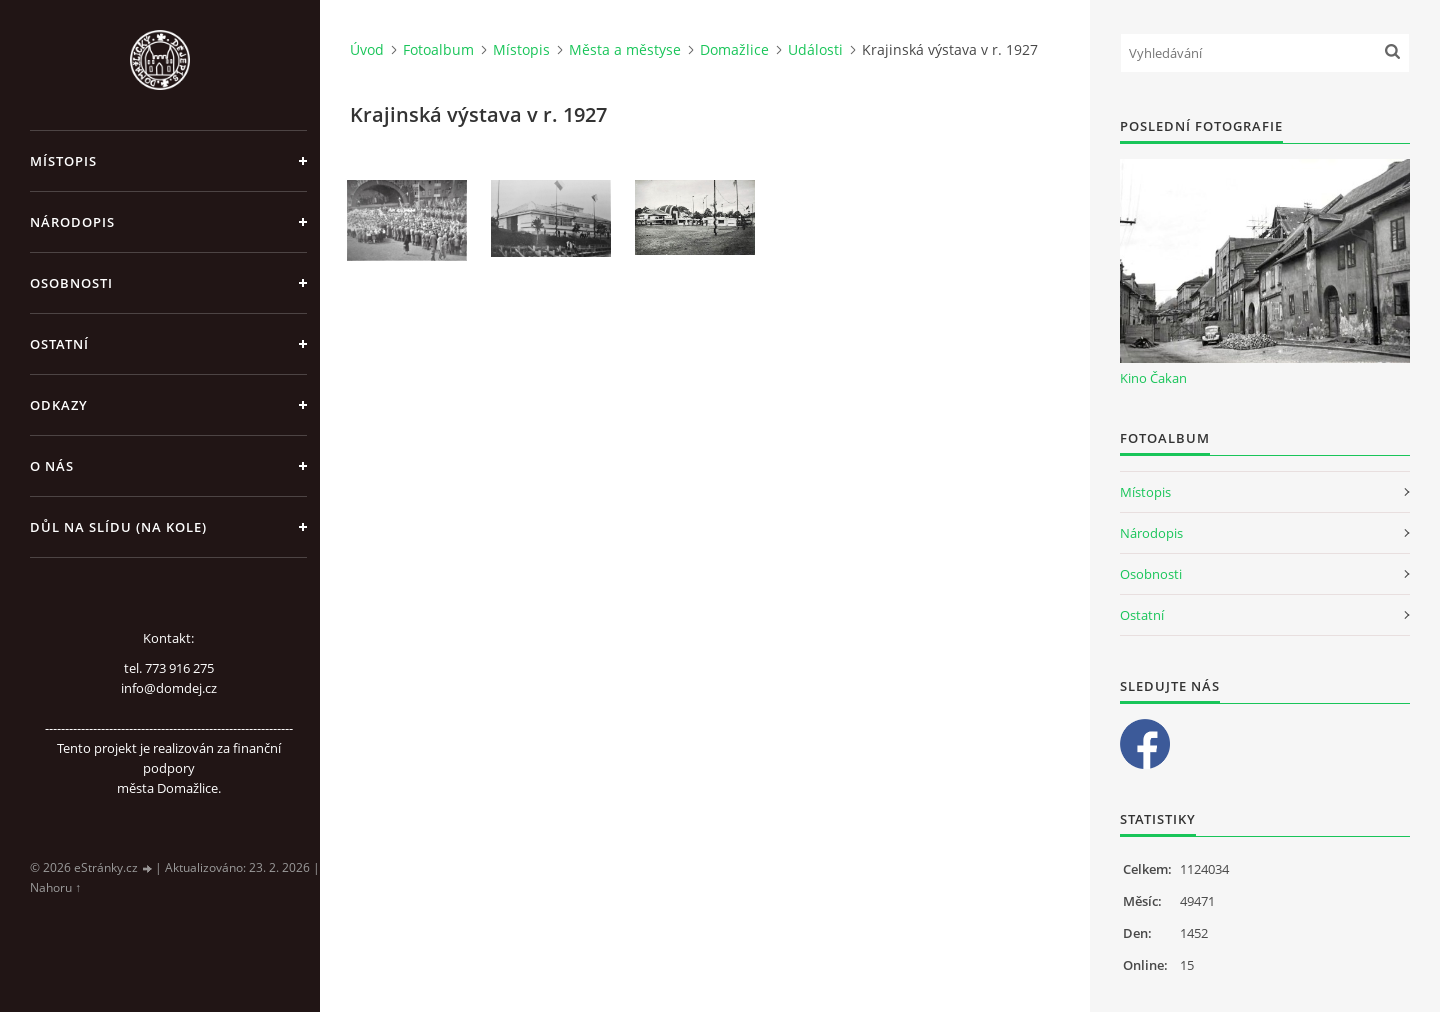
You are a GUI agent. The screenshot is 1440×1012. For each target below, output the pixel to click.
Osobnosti (71, 283)
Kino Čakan (1153, 378)
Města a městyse (625, 49)
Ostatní (59, 344)
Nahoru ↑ (55, 887)
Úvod (367, 49)
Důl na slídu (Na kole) (118, 527)
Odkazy (59, 405)
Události (815, 49)
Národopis (72, 222)
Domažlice (734, 49)
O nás (52, 466)
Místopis (63, 161)
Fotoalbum (438, 49)
